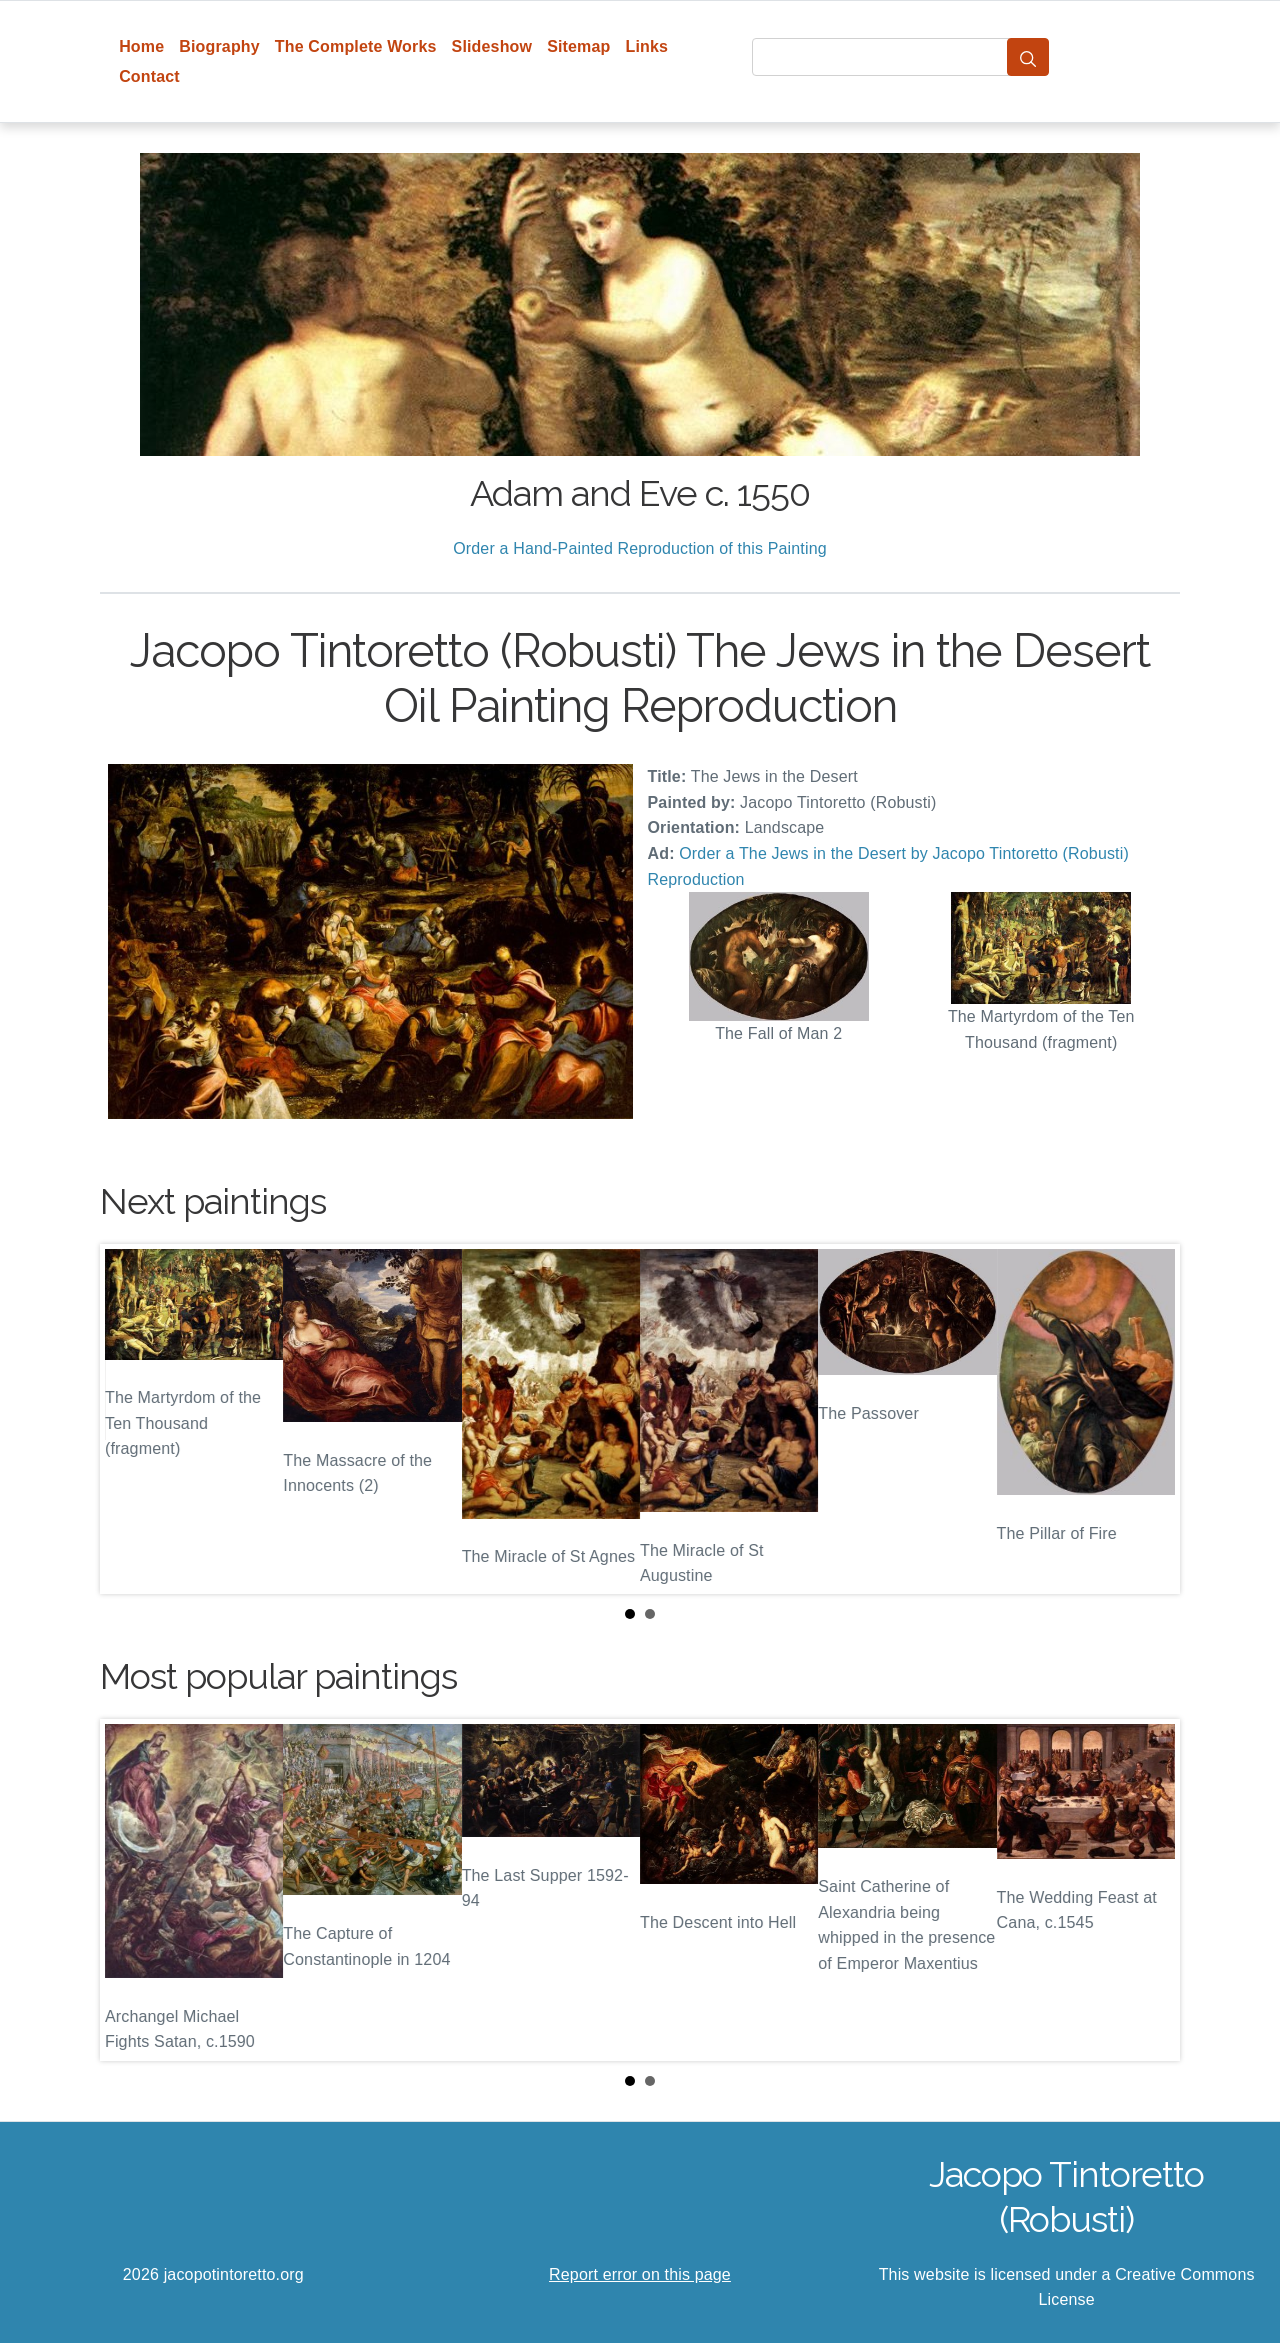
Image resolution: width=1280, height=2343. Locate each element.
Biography (219, 46)
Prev (131, 1419)
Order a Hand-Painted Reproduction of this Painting (640, 548)
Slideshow (492, 46)
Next (1149, 1419)
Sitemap (578, 46)
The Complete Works (356, 46)
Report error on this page (640, 2274)
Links (647, 46)
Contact (149, 76)
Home (141, 46)
